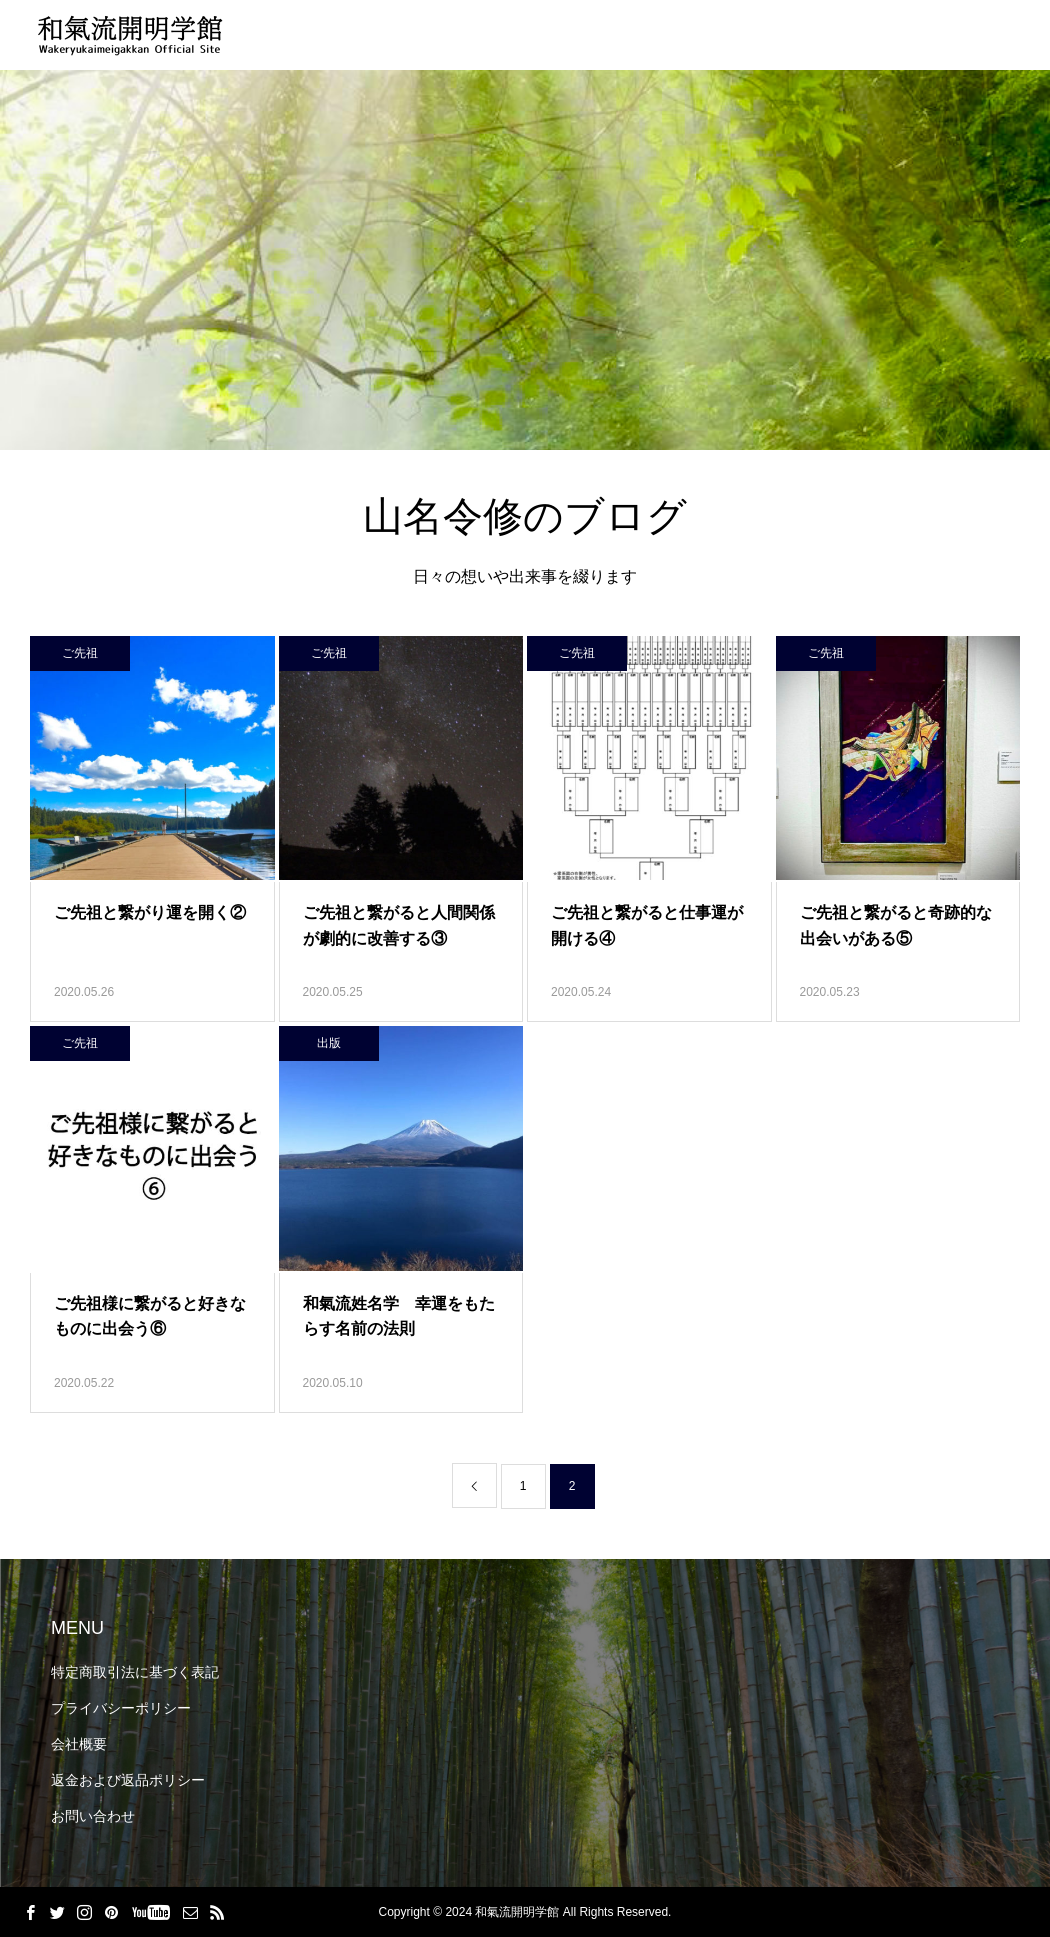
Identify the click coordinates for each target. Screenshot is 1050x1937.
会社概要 (79, 1744)
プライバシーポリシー (121, 1708)
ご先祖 (80, 653)
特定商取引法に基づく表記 (135, 1672)
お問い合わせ (93, 1816)
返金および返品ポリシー (128, 1780)
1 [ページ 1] (523, 1486)
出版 (329, 1043)
